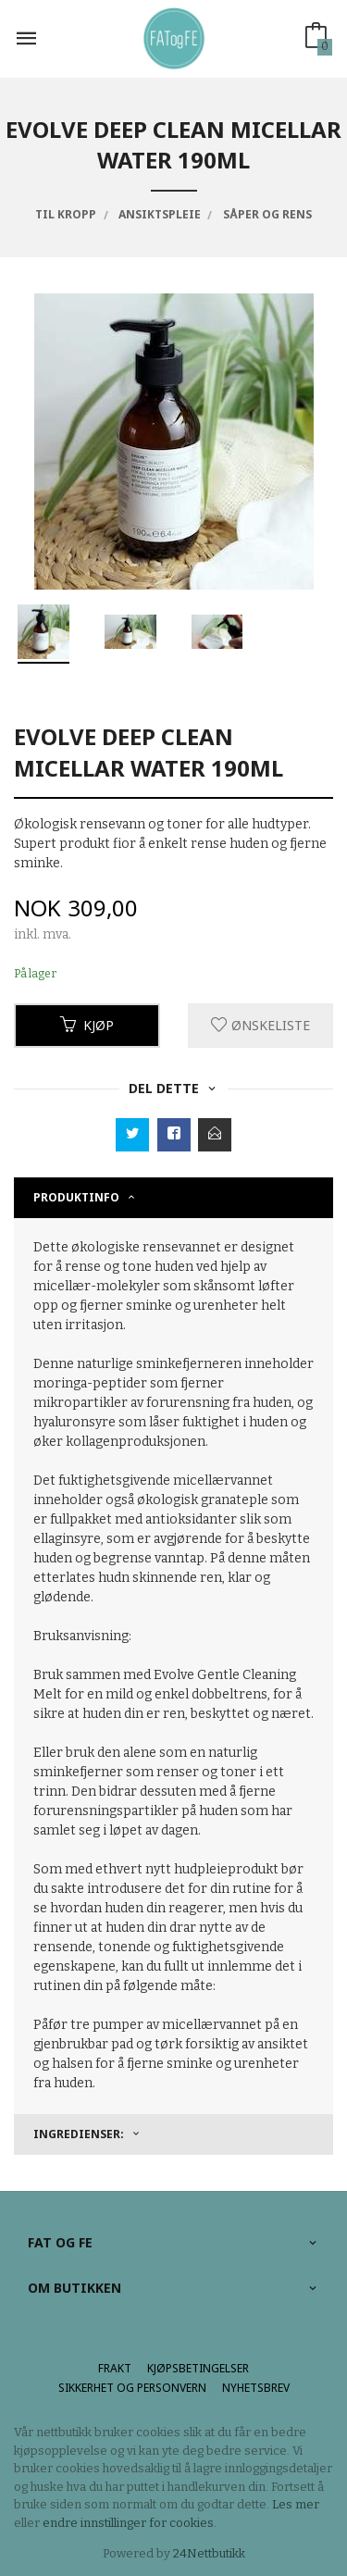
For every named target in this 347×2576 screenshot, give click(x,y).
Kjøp (87, 1025)
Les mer (295, 2504)
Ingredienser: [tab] (78, 2134)
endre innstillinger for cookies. (130, 2523)
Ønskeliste (260, 1025)
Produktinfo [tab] (76, 1197)
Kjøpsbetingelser (198, 2368)
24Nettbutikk (209, 2553)
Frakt (114, 2368)
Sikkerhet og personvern (132, 2388)
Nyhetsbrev (256, 2388)
